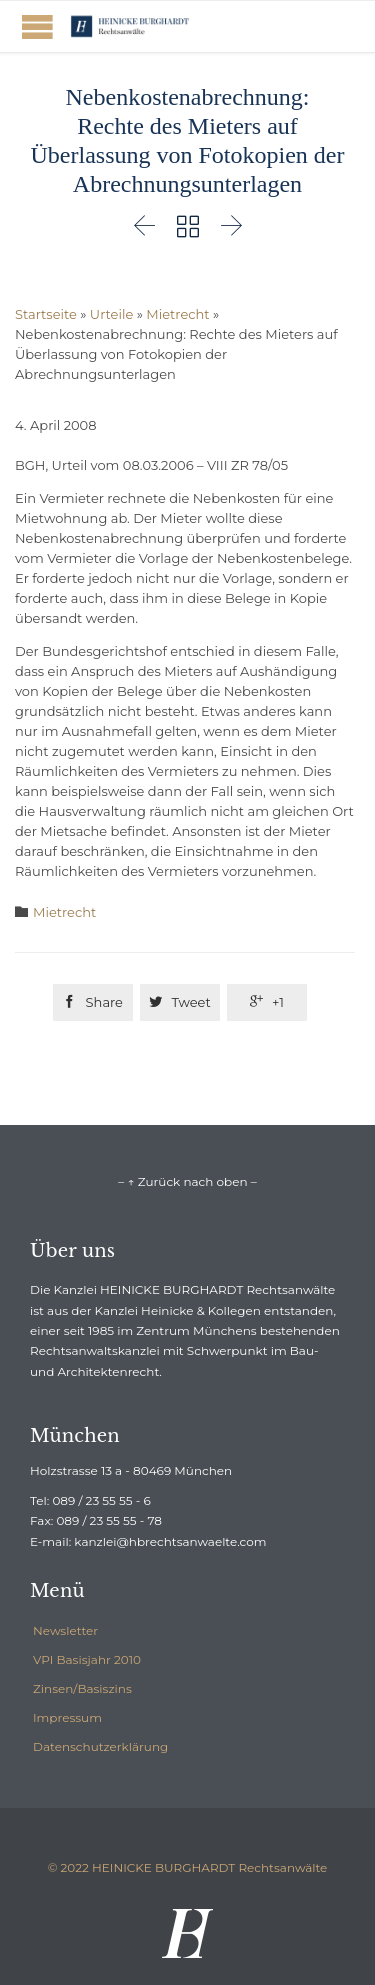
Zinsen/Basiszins (82, 1688)
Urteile (111, 314)
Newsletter (65, 1630)
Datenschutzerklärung (100, 1746)
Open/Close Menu (37, 26)
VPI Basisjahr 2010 (87, 1659)
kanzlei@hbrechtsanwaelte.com (170, 1541)
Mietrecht (177, 314)
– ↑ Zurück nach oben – (187, 1181)
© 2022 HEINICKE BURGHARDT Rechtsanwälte (188, 1867)
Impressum (67, 1717)
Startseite (46, 314)
